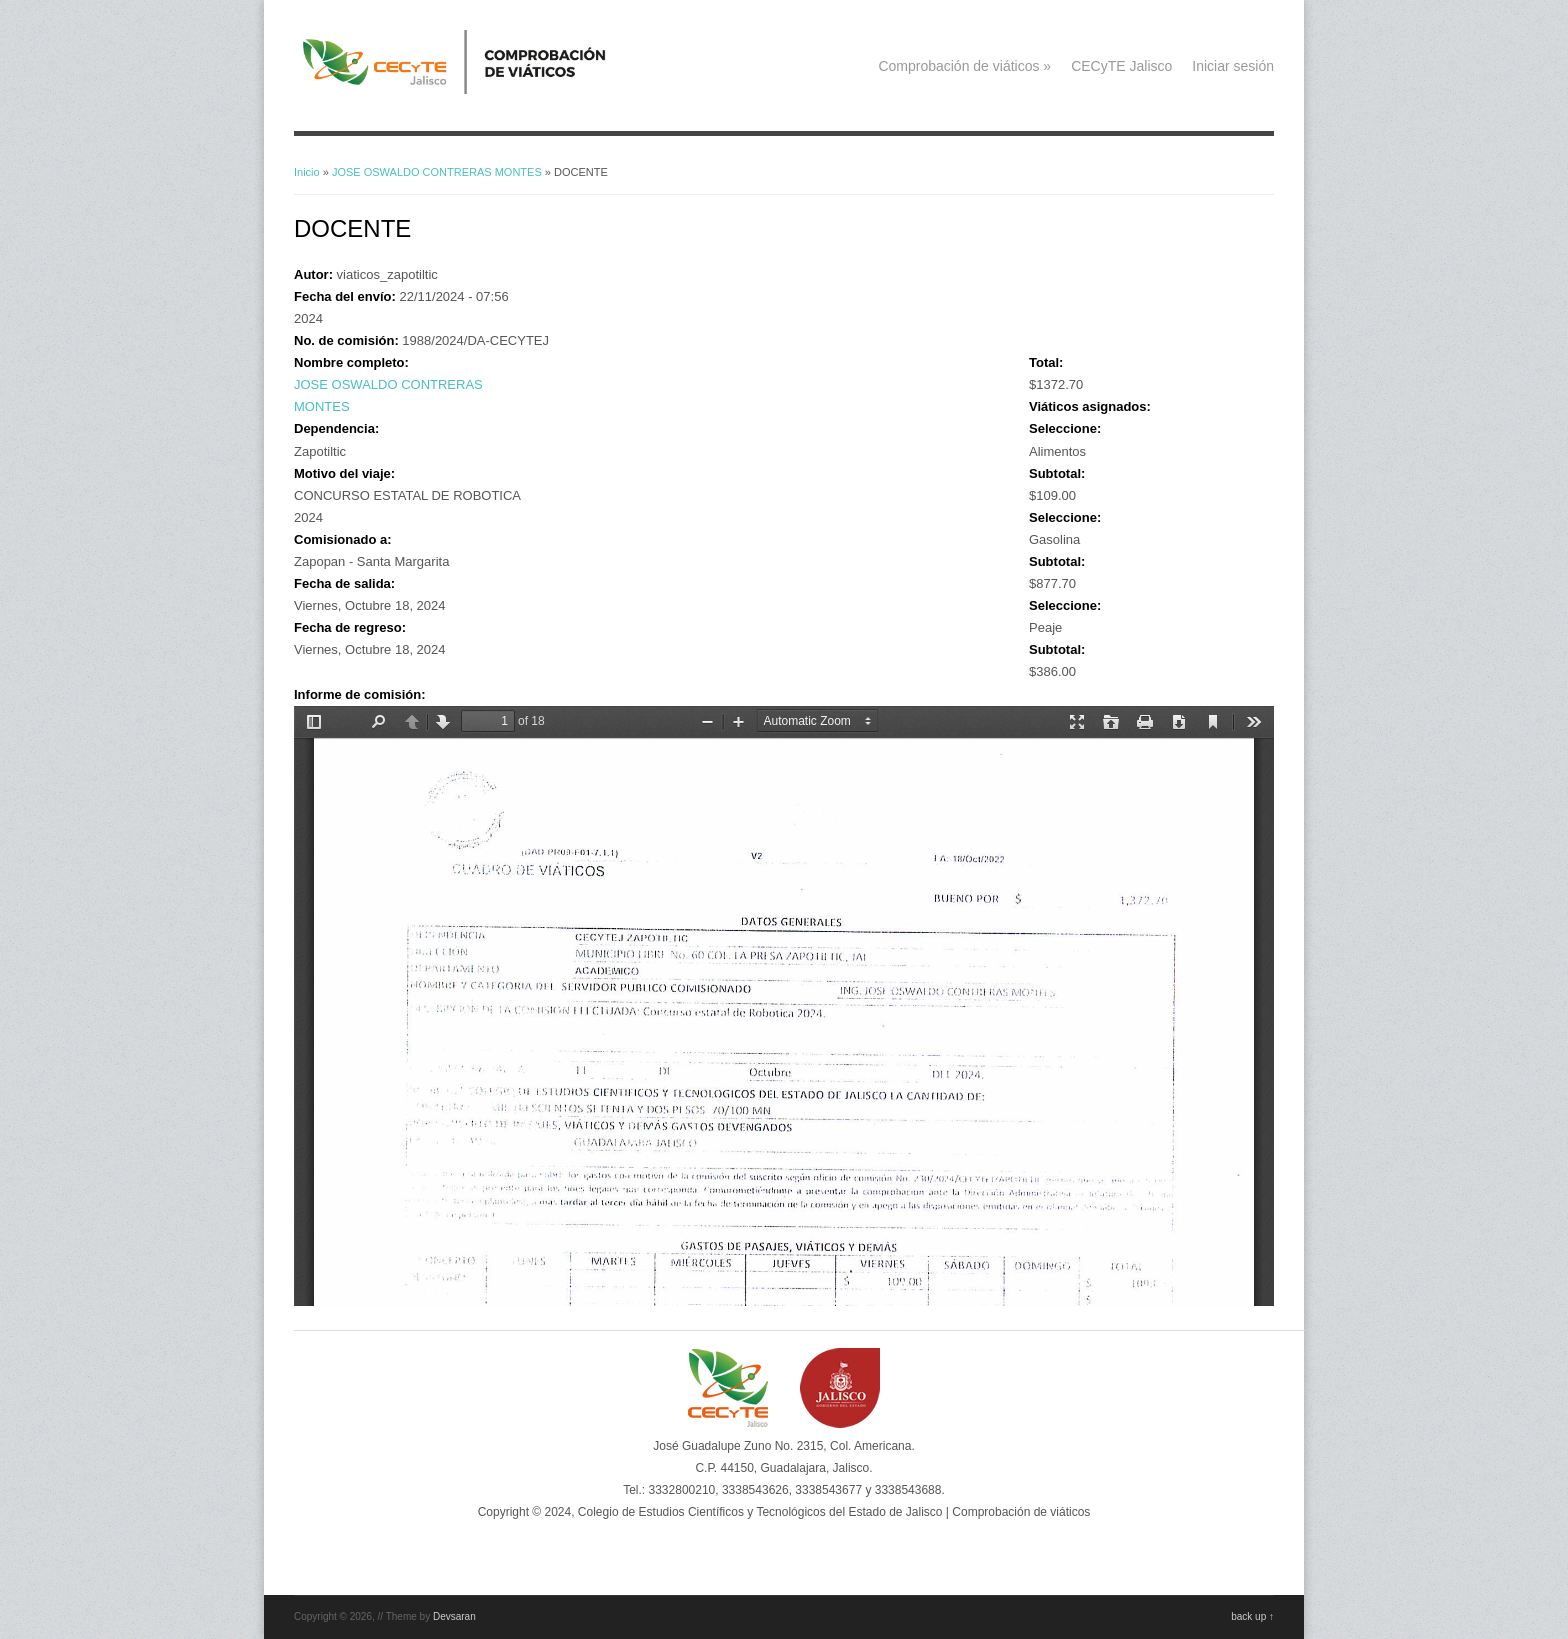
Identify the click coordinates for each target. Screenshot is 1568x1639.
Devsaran (454, 1616)
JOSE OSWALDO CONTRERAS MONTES (437, 172)
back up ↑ (1252, 1616)
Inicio (307, 172)
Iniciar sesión (1233, 66)
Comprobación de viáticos (964, 66)
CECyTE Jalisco (1121, 66)
